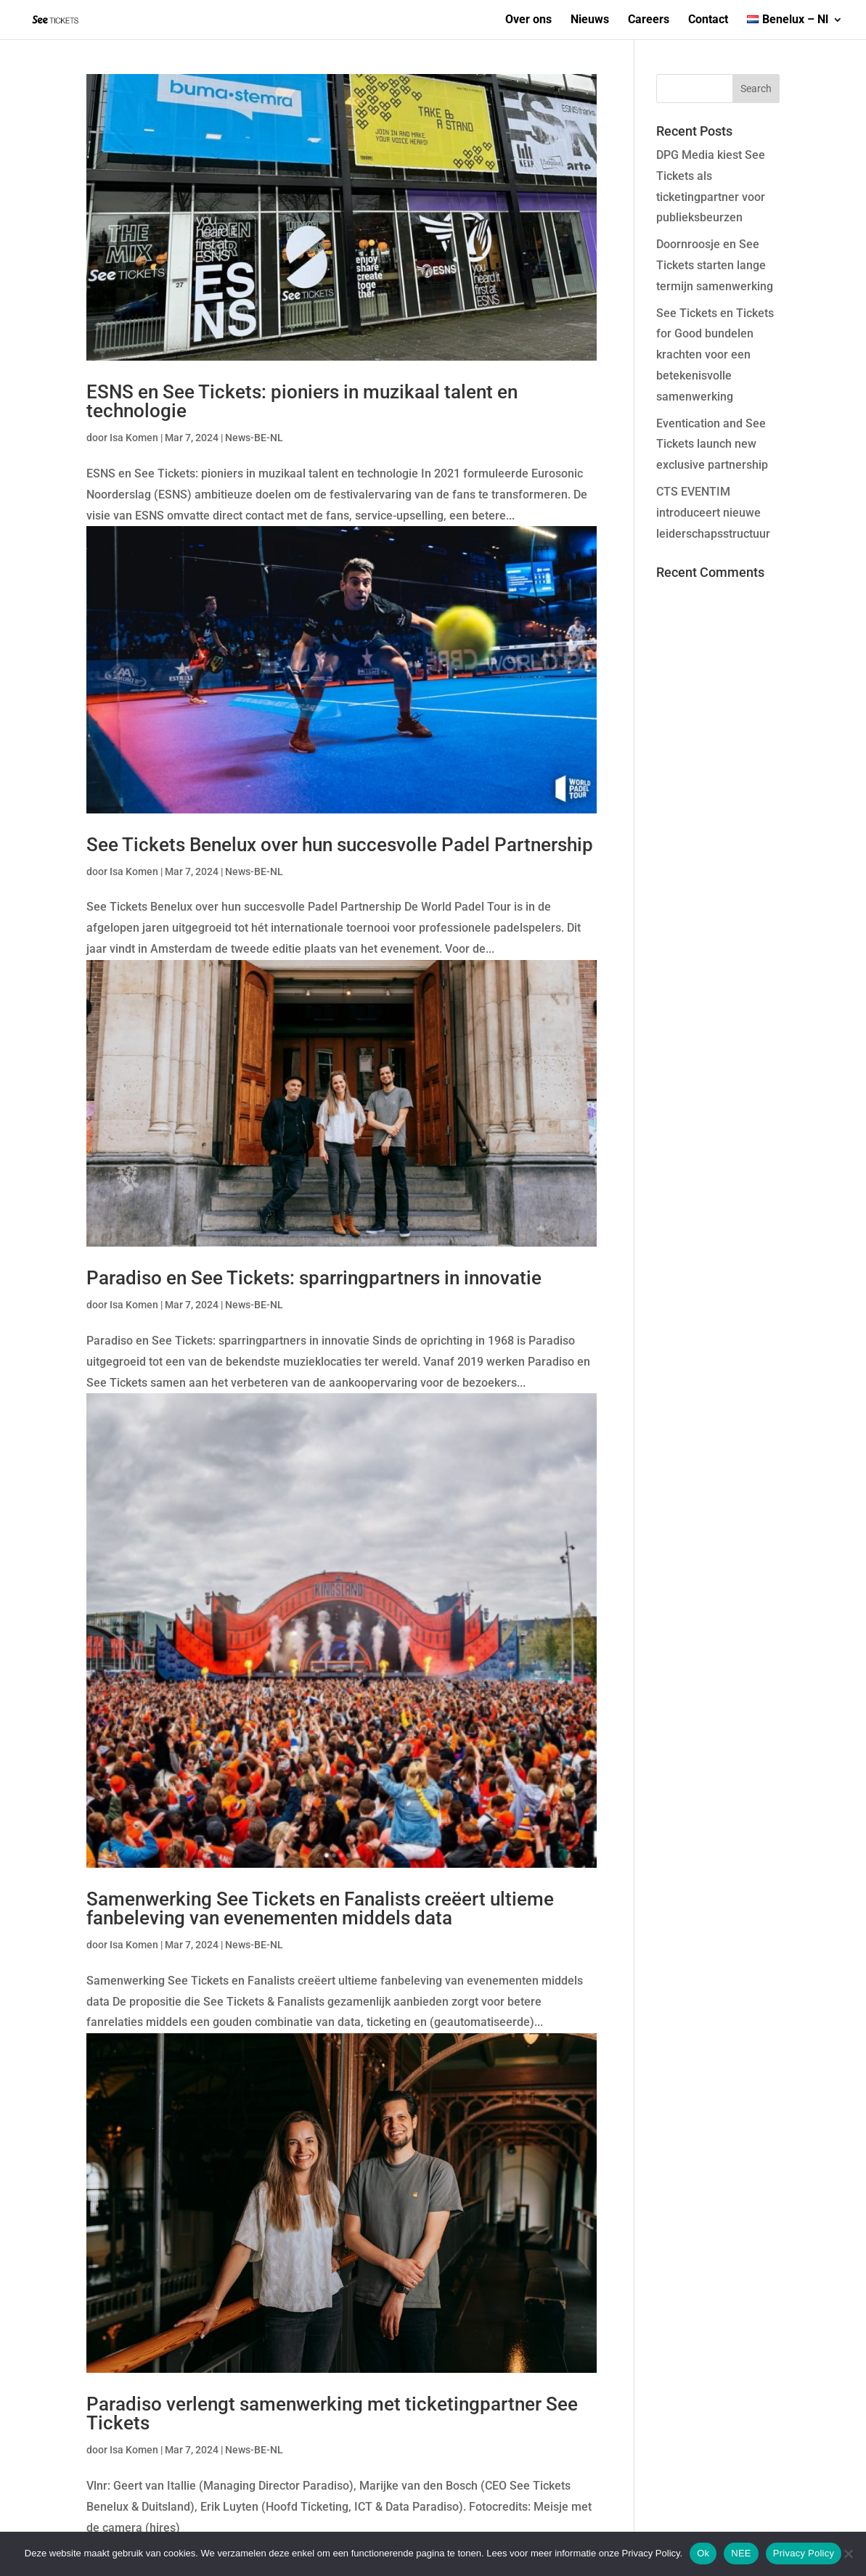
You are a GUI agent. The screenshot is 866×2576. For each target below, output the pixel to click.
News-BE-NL (254, 437)
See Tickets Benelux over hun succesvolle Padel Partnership (339, 845)
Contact (708, 20)
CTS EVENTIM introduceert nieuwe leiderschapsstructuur (713, 513)
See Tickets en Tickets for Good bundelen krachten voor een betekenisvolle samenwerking (715, 354)
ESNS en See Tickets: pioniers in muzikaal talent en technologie (302, 401)
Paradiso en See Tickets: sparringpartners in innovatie (314, 1278)
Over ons (528, 20)
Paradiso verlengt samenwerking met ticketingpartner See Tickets (332, 2413)
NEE (741, 2553)
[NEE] (848, 2553)
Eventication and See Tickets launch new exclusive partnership (712, 444)
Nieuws (590, 20)
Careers (648, 20)
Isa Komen (134, 437)
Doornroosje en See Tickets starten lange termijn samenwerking (714, 265)
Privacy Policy (803, 2553)
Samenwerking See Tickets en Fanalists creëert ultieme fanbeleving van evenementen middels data (320, 1908)
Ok (703, 2553)
